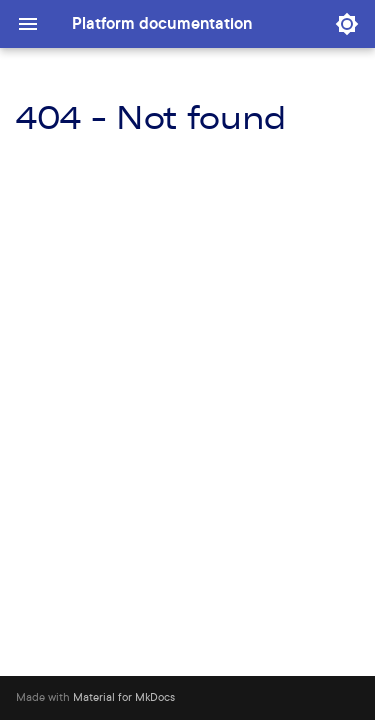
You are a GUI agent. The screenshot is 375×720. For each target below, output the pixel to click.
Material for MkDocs (124, 697)
